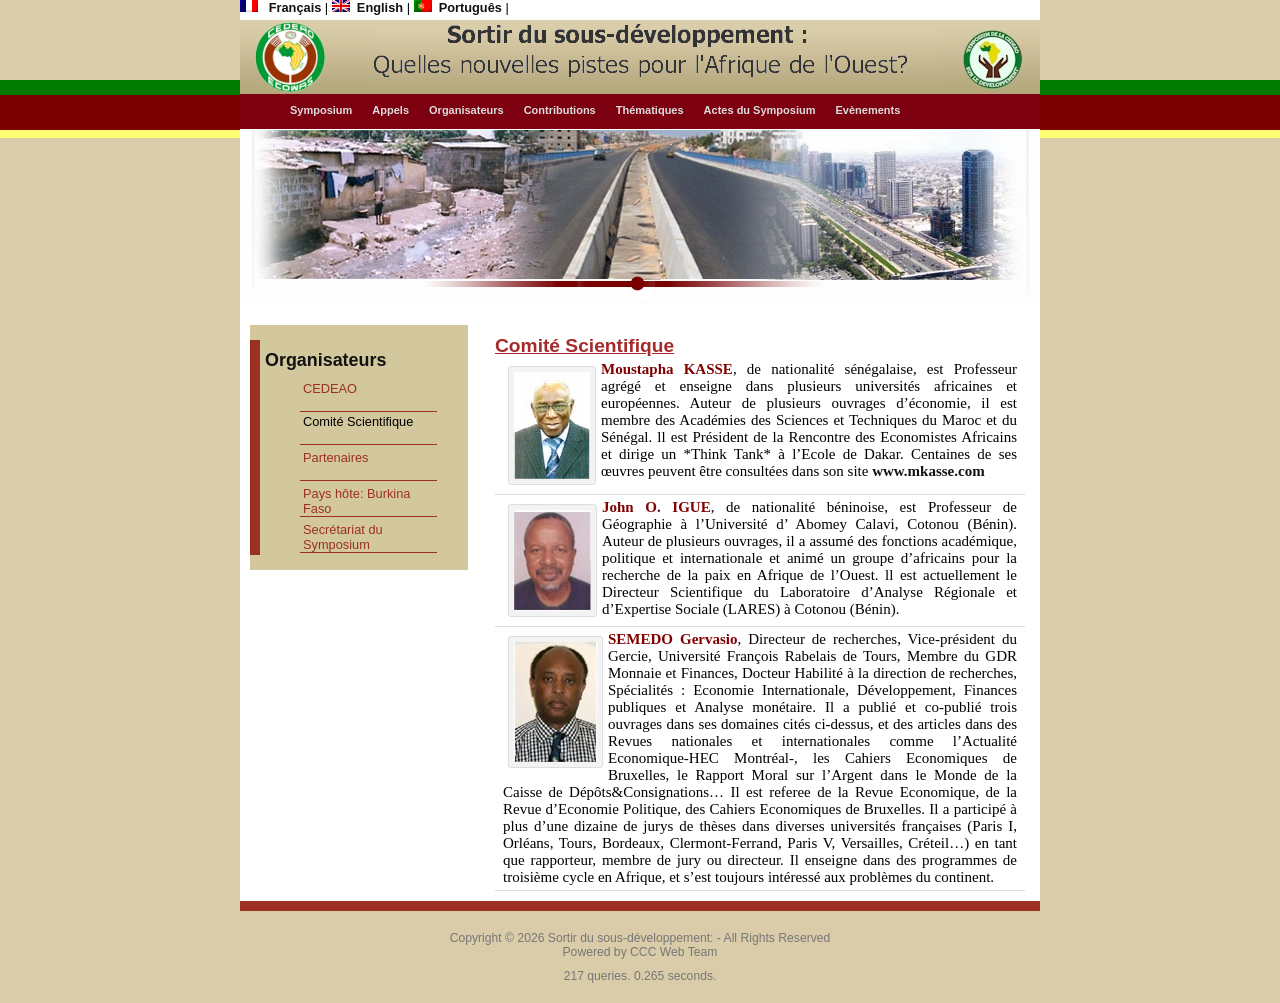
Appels (390, 110)
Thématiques (650, 110)
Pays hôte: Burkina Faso (356, 501)
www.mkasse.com (928, 471)
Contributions (560, 110)
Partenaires (335, 457)
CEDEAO (330, 388)
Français (282, 7)
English (369, 7)
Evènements (867, 110)
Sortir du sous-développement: (631, 938)
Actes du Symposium (760, 110)
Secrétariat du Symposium (343, 537)
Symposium (321, 110)
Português (460, 7)
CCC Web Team (673, 952)
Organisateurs (466, 110)
